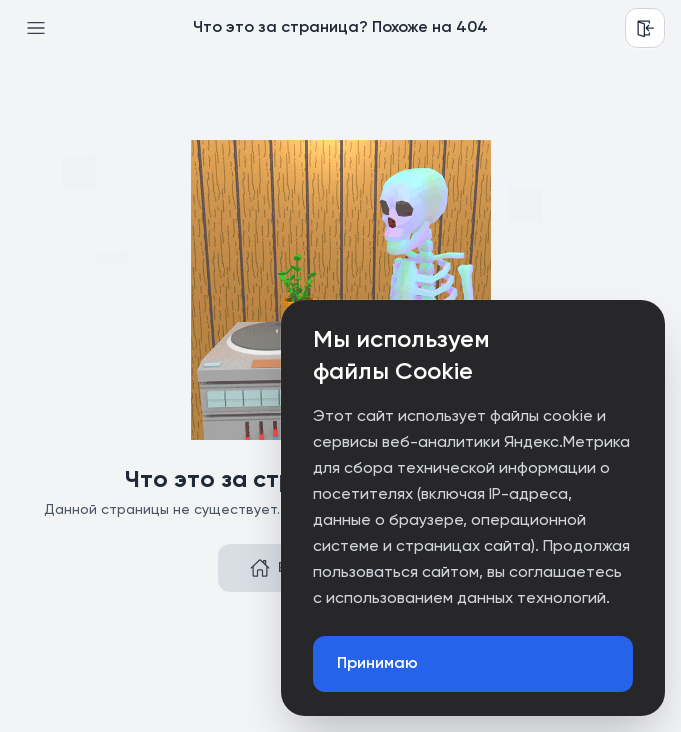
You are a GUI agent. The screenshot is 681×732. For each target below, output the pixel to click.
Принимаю (377, 664)
